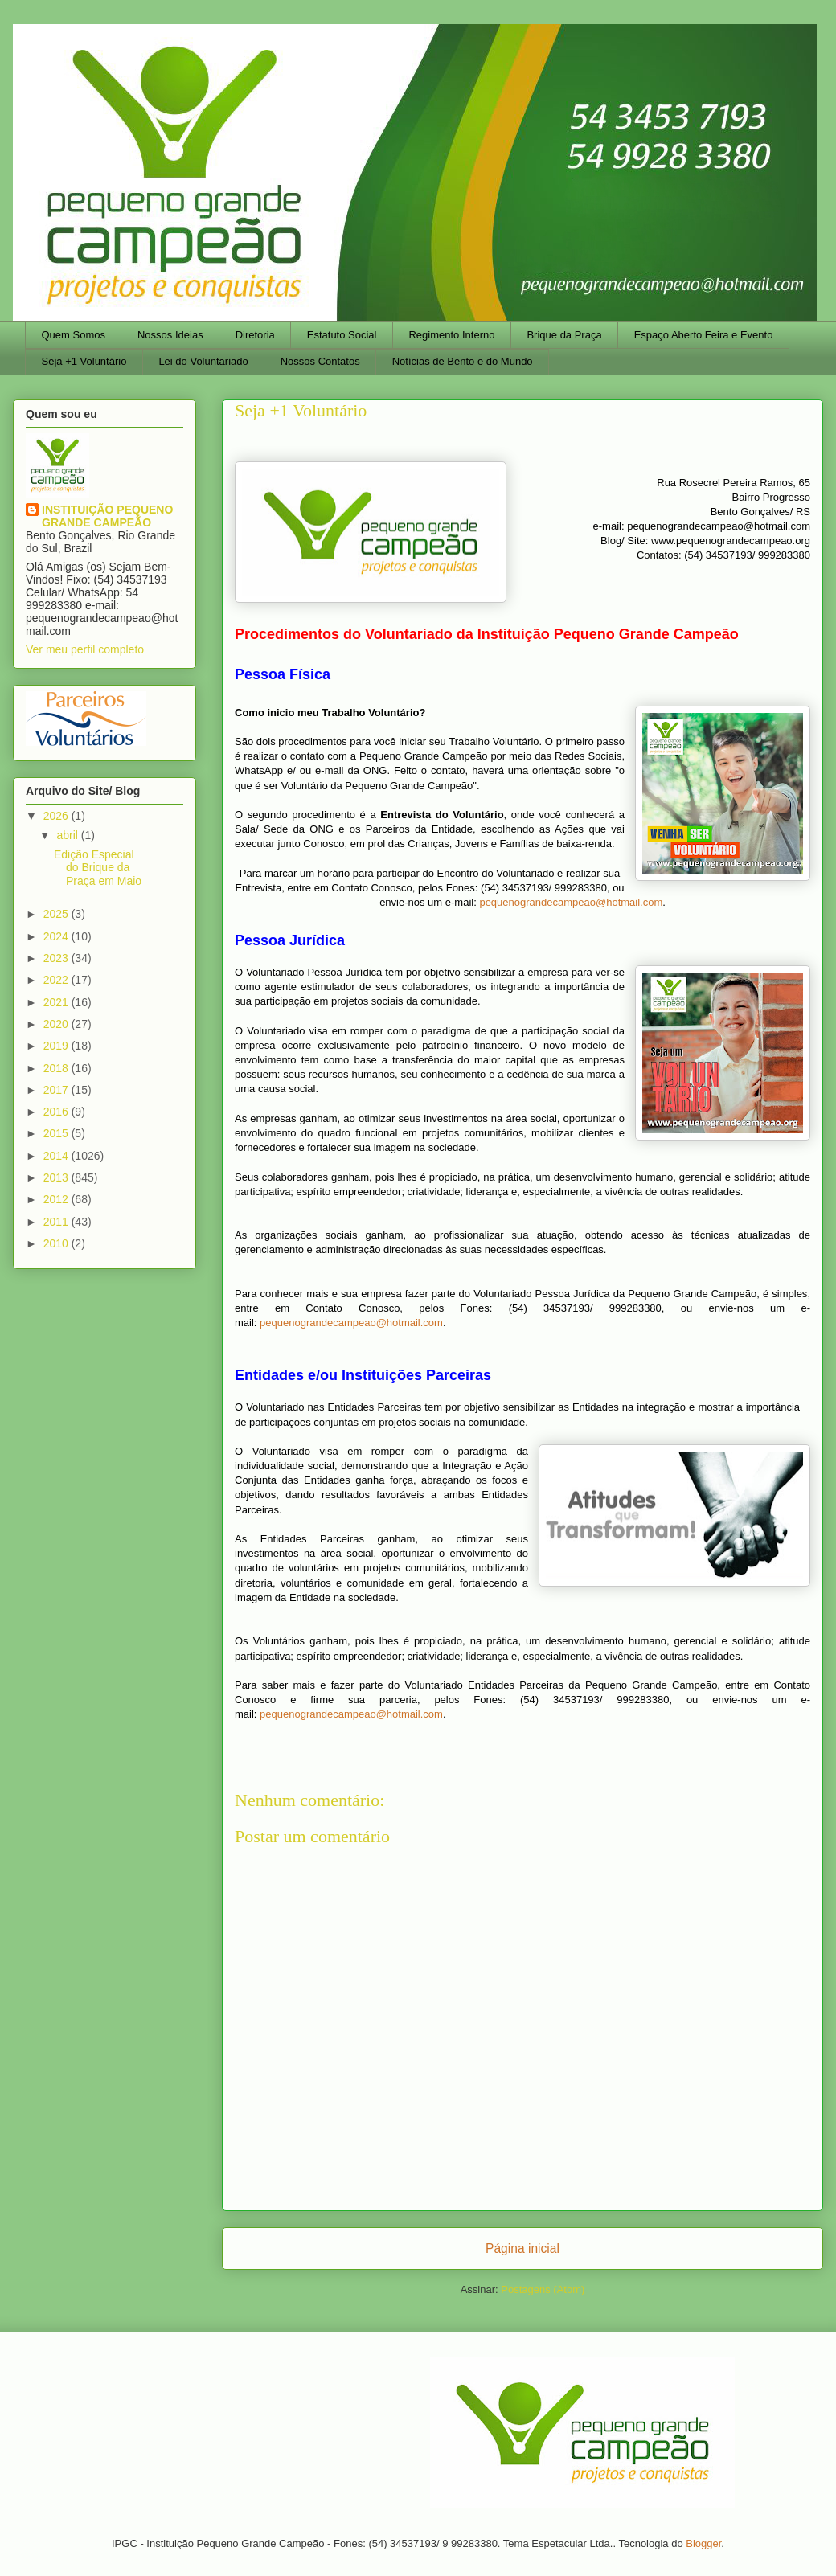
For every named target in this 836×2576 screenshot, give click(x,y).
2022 (57, 979)
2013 (57, 1177)
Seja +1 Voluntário (84, 361)
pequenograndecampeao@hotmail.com (570, 902)
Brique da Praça (564, 335)
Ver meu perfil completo (85, 649)
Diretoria (255, 335)
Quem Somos (73, 335)
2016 (57, 1111)
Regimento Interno (451, 335)
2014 (57, 1155)
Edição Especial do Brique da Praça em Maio (97, 868)
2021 (57, 1002)
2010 (57, 1243)
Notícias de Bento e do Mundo (462, 361)
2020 (57, 1024)
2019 (57, 1045)
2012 (57, 1199)
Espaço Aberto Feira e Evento (703, 335)
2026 (57, 815)
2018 (57, 1068)
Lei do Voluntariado (203, 361)
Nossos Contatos (320, 361)
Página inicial (522, 2248)
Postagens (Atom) (542, 2289)
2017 (57, 1089)
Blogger (703, 2543)
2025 (57, 913)
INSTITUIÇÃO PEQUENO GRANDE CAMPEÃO (107, 516)
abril (68, 835)
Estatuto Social (342, 335)
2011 (57, 1221)
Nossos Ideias (170, 335)
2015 (57, 1133)
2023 (57, 958)
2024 (57, 936)
